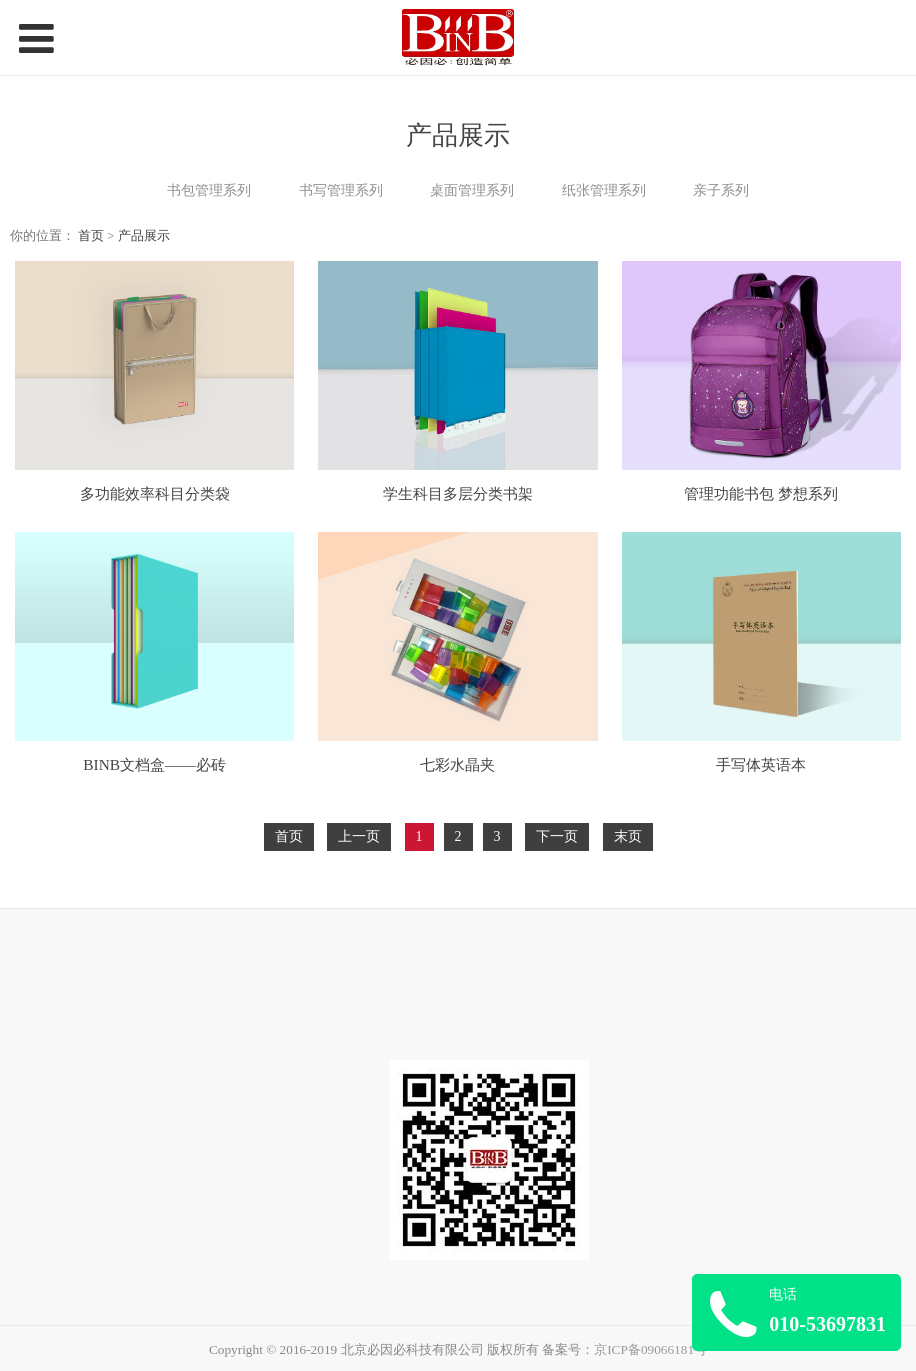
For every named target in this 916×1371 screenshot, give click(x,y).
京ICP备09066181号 (650, 1349)
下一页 (557, 836)
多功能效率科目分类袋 (155, 493)
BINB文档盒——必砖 (154, 764)
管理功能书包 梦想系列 (761, 493)
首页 (91, 236)
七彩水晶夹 (457, 764)
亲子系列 (721, 190)
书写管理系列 (341, 190)
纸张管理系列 (604, 190)
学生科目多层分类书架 (458, 493)
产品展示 (144, 236)
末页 (628, 836)
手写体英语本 (761, 764)
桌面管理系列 (472, 190)
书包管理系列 (209, 190)
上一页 (359, 836)
